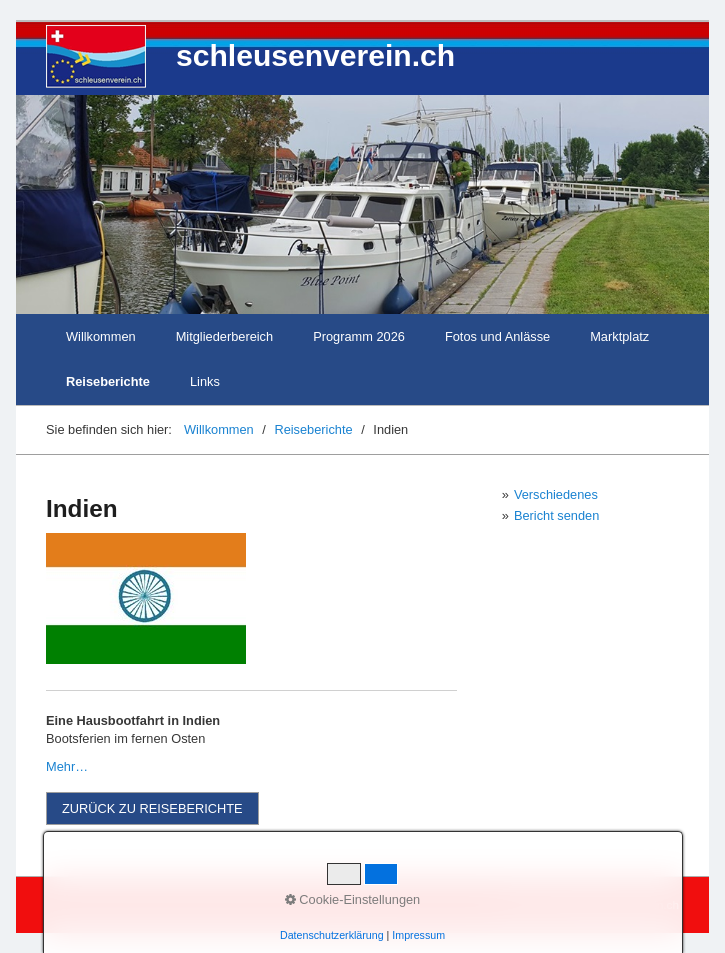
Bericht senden (556, 515)
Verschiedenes (556, 494)
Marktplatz (619, 336)
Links (205, 381)
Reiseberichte (108, 381)
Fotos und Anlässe (497, 336)
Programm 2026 (359, 336)
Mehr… (67, 766)
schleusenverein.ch (315, 55)
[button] (152, 808)
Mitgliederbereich (224, 336)
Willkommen (101, 336)
